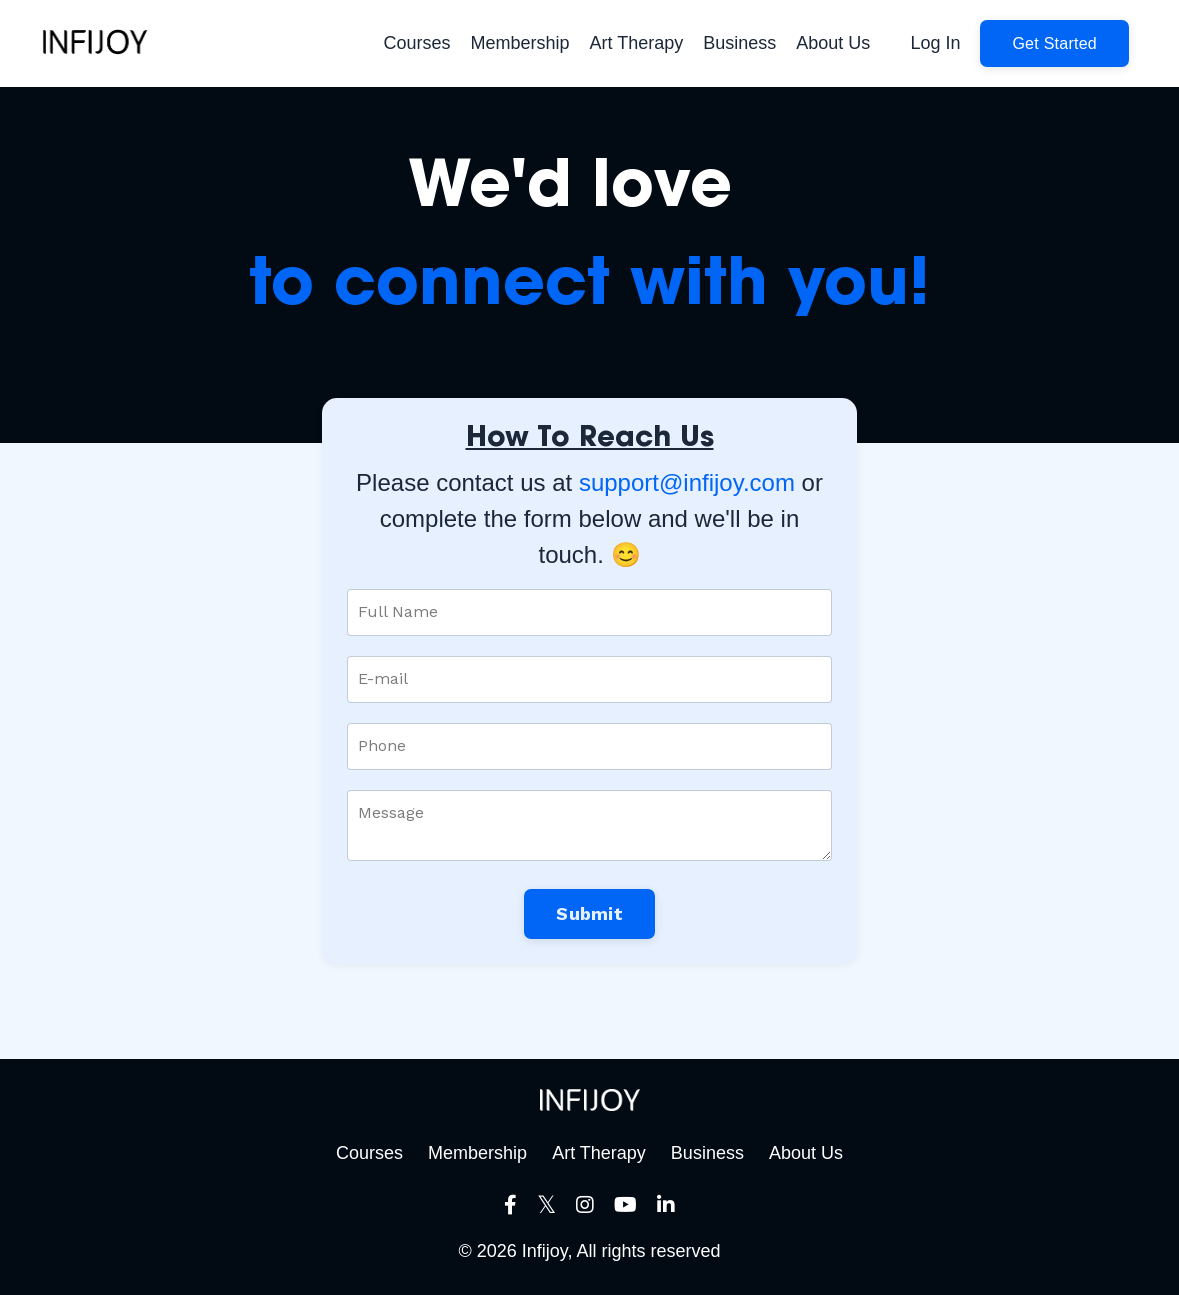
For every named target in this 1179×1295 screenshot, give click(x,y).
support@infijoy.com (687, 482)
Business (739, 43)
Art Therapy (637, 43)
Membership (520, 43)
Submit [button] (589, 913)
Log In (935, 43)
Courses (416, 43)
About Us (833, 43)
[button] (1054, 43)
